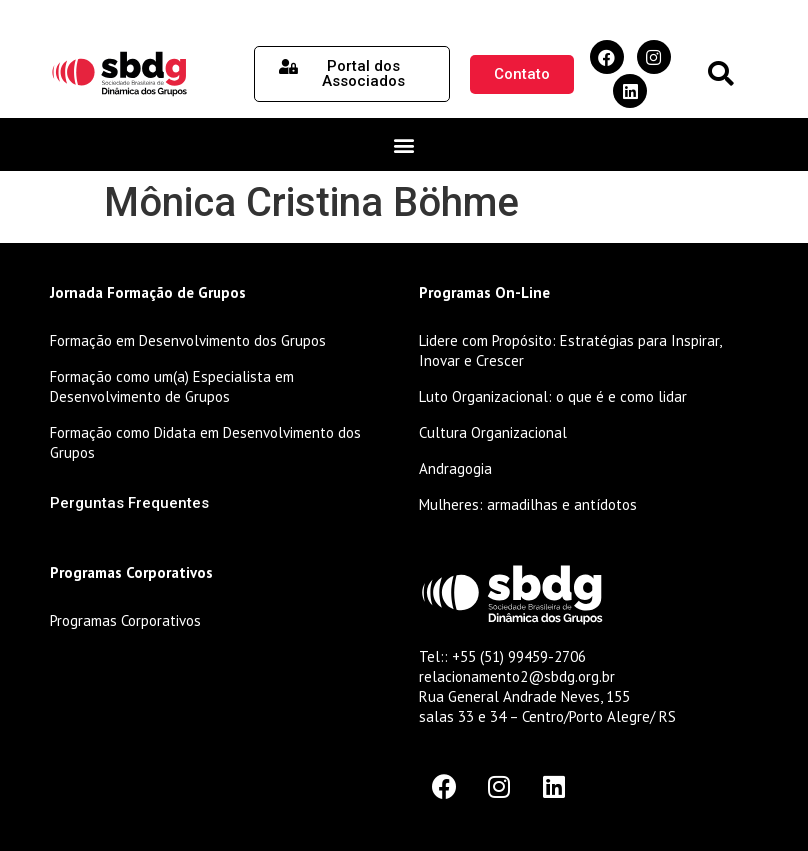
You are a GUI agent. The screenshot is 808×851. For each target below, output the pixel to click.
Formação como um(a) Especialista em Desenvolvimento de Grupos (172, 386)
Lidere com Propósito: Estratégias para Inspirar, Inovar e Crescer (570, 350)
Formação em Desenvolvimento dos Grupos (188, 340)
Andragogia (455, 468)
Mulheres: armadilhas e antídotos (528, 504)
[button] (720, 74)
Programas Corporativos (125, 620)
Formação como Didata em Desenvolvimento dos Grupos (205, 442)
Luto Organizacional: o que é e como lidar (553, 396)
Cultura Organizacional (493, 432)
